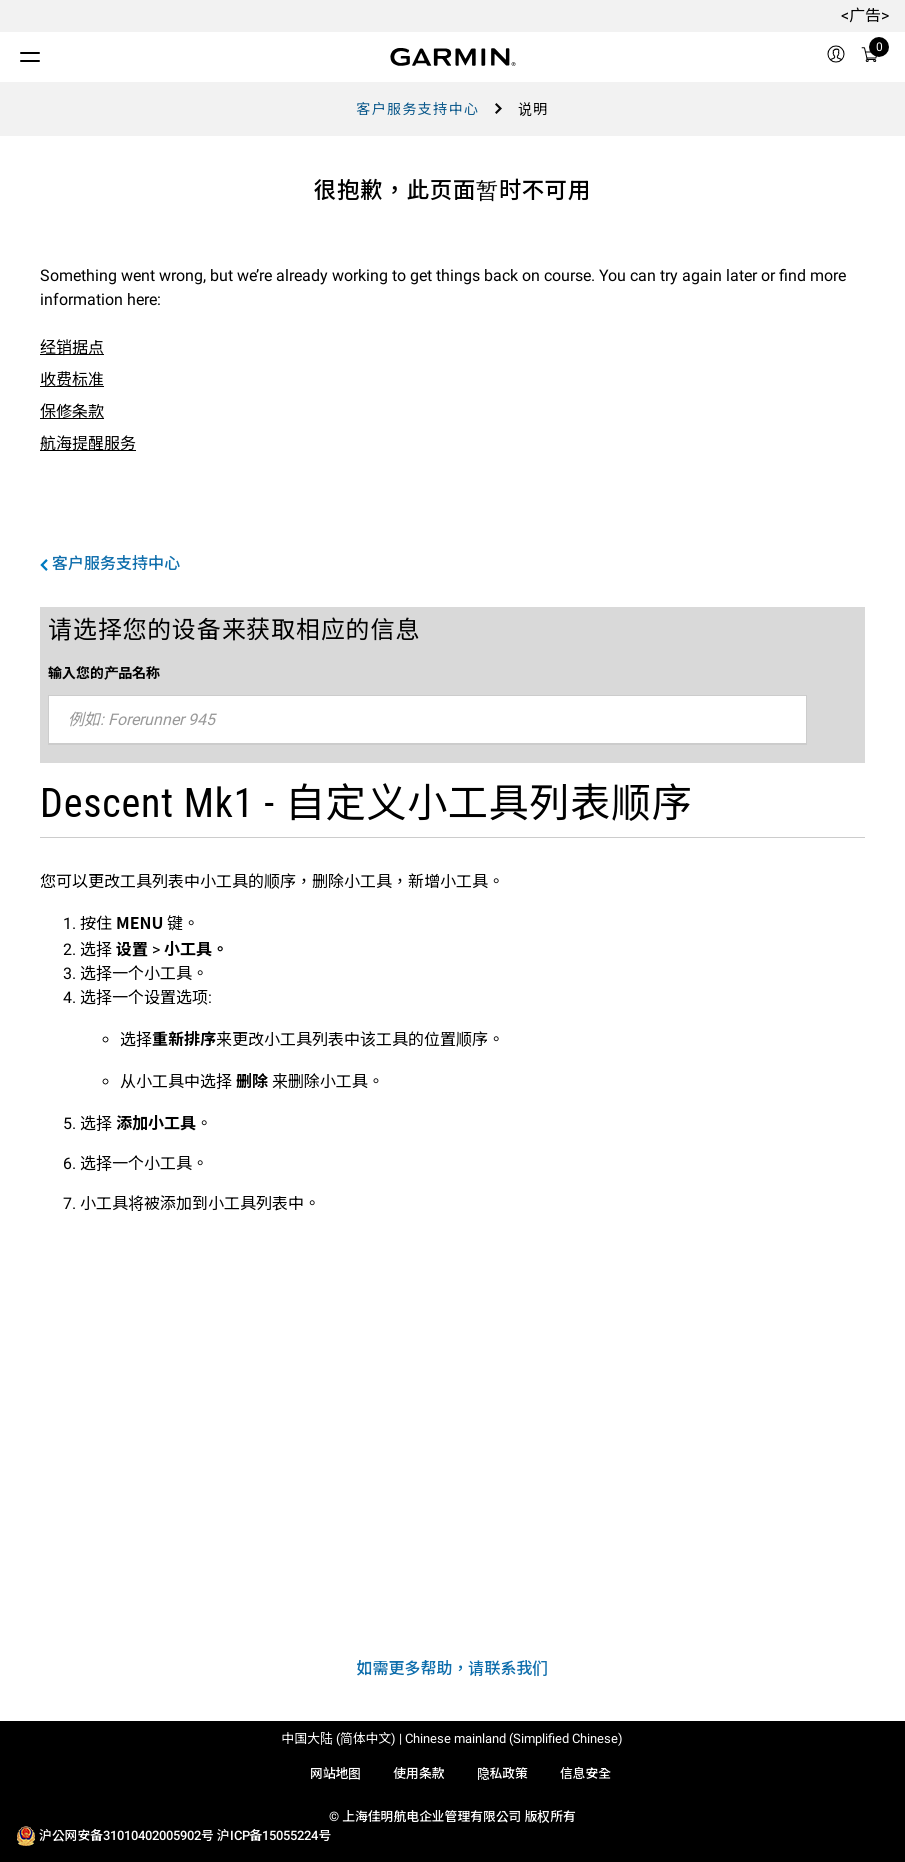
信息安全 (585, 1773)
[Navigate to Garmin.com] (453, 57)
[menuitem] (836, 57)
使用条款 (418, 1773)
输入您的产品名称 (104, 672)
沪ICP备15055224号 (274, 1835)
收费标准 (72, 379)
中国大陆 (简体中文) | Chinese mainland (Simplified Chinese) (453, 1738)
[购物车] (870, 57)
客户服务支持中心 (417, 109)
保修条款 (72, 411)
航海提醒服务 (88, 443)
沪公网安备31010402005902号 (126, 1835)
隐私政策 (502, 1773)
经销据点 (72, 347)
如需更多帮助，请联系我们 (452, 1668)
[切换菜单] (12, 52)
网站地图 (335, 1773)
